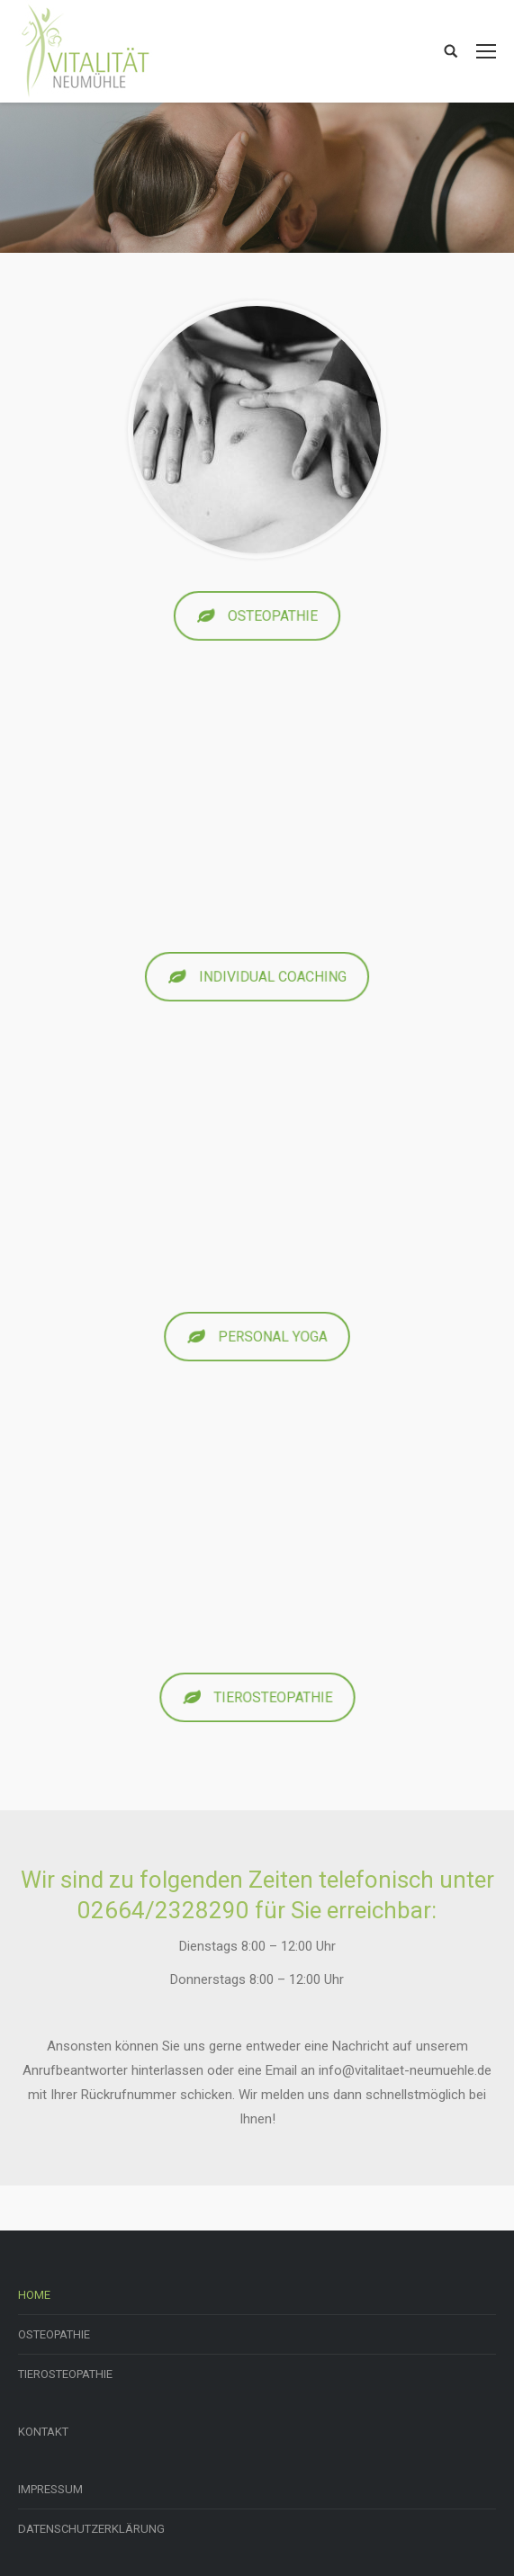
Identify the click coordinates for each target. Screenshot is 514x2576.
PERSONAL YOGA (257, 1337)
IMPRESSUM (50, 2489)
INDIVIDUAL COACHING (257, 977)
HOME (34, 2295)
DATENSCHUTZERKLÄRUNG (91, 2529)
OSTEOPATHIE (257, 616)
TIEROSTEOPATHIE (257, 1697)
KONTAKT (43, 2431)
